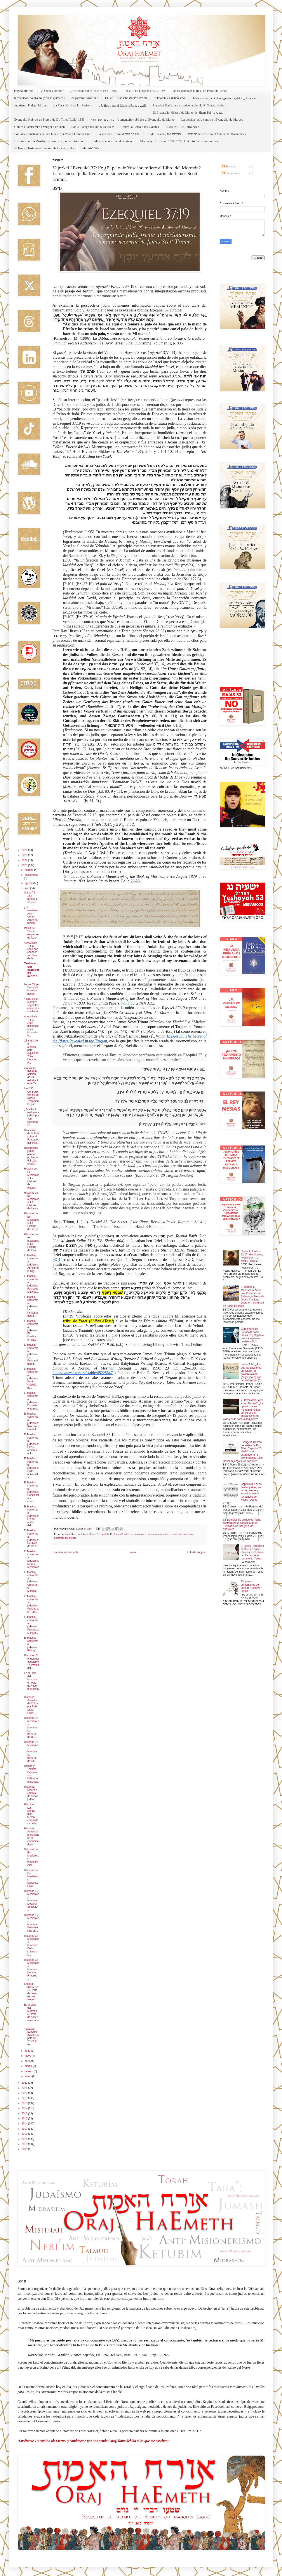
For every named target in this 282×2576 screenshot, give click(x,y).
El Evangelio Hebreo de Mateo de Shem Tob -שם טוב (188, 112)
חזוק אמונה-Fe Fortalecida (182, 127)
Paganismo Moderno (84, 98)
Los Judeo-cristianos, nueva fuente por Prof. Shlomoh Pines (53, 134)
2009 (25, 2149)
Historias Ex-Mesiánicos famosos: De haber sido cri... (31, 1923)
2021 (25, 2087)
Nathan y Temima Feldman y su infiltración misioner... (31, 1773)
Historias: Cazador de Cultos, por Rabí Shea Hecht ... (31, 1705)
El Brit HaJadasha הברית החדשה (126, 98)
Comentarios (231, 173)
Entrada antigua (196, 1552)
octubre (29, 869)
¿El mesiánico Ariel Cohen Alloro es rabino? (31, 915)
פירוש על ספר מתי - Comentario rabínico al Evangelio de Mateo (133, 119)
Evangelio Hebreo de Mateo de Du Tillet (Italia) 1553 (49, 119)
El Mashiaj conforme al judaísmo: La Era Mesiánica (31, 1559)
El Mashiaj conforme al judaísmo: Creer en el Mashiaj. (31, 1581)
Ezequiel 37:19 (104, 1534)
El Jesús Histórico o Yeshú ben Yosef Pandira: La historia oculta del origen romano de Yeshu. (252, 1552)
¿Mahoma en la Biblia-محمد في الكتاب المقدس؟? (223, 98)
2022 (25, 2082)
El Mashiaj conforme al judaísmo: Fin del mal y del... (31, 1516)
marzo (29, 2066)
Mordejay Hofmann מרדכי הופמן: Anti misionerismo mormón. (179, 141)
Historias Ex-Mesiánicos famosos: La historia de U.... (31, 1727)
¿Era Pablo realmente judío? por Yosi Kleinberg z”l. (31, 1117)
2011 (25, 2139)
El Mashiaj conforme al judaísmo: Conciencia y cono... (31, 1492)
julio (27, 888)
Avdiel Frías (89, 1534)
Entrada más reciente (66, 1552)
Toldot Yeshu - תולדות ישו (164, 134)
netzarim (188, 1534)
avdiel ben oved (73, 1534)
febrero (29, 2071)
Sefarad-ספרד (90, 148)
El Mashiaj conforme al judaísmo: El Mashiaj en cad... (31, 1330)
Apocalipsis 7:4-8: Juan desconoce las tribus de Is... (31, 1026)
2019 (25, 2098)
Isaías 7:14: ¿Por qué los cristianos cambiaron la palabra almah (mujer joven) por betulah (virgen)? (251, 1372)
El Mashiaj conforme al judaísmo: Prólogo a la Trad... (31, 1604)
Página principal (24, 90)
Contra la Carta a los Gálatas (139, 127)
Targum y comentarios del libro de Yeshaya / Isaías (251, 1586)
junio (28, 2050)
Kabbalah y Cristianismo (169, 98)
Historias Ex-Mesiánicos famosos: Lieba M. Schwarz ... (31, 1900)
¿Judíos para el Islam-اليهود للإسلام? (122, 105)
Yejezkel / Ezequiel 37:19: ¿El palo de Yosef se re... (31, 2036)
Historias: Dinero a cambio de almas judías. (31, 1793)
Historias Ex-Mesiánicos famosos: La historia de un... (31, 1751)
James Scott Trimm (124, 1534)
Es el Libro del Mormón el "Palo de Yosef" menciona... (31, 1682)
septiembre (31, 874)
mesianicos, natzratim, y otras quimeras (39, 98)
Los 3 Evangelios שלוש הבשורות (92, 127)
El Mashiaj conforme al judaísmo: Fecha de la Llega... (31, 1283)
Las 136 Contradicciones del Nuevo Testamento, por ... (31, 1096)
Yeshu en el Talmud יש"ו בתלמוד (119, 134)
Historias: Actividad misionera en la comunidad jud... (31, 1836)
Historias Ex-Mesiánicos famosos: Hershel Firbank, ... (31, 1969)
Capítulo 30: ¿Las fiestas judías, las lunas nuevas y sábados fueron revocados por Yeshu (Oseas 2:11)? (242, 1493)
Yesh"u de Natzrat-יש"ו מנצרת (145, 90)
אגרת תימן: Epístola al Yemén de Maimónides (216, 134)
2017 (25, 2108)
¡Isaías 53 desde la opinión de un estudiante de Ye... (31, 1075)
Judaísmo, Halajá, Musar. (30, 105)
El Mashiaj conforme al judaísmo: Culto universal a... (31, 1468)
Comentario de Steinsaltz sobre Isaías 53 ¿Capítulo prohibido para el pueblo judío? (252, 1335)
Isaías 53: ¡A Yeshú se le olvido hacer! (31, 989)
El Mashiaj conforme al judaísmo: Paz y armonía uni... (31, 1444)
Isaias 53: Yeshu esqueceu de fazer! (31, 932)
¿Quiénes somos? (52, 90)
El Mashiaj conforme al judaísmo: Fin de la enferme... (31, 1400)
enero (28, 2076)
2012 (25, 2133)
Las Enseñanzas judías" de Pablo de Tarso (199, 90)
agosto (29, 883)
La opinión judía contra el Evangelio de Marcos (212, 119)
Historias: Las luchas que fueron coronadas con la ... (31, 1814)
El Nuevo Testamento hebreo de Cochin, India (44, 148)
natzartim (178, 1534)
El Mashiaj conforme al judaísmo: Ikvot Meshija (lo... (31, 1378)
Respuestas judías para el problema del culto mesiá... (31, 1155)
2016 (25, 2113)
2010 (25, 2144)
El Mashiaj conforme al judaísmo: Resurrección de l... (31, 1421)
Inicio (133, 1552)
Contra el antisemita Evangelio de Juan (39, 127)
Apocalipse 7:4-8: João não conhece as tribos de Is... (31, 950)
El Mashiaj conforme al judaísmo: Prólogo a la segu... (31, 1624)
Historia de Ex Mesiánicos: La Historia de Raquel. (31, 1178)
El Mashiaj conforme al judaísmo (112, 141)
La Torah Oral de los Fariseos (73, 105)
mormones (140, 1534)
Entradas (229, 166)
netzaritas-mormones (65, 1538)
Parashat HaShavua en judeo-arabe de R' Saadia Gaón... (189, 105)
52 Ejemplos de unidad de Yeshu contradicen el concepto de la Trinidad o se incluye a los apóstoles (242, 1524)
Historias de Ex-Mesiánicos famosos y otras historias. (49, 141)
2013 (25, 2128)
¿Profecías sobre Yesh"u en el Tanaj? (94, 90)
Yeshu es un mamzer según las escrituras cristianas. (31, 1005)
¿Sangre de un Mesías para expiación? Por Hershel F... (31, 1051)
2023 (25, 865)
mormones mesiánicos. (160, 1534)
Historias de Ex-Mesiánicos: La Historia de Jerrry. (31, 1221)
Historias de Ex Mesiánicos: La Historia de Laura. (31, 1200)
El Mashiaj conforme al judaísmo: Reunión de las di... (31, 1538)
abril (27, 2061)
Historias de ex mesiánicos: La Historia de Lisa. (31, 1242)
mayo (28, 2055)
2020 (25, 2093)
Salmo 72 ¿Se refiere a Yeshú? (30, 897)
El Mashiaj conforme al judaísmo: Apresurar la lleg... (31, 1263)
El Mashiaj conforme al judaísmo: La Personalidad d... (31, 1306)
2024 (25, 860)
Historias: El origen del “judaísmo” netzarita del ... (31, 1662)
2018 (25, 2103)
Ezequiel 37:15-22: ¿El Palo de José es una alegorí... (31, 1991)
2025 (25, 855)
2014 (25, 2123)
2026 (25, 850)
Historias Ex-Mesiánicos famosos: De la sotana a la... (31, 1945)
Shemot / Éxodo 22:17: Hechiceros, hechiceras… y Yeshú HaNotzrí (252, 1256)
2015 (25, 2118)
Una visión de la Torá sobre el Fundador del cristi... (31, 1136)
